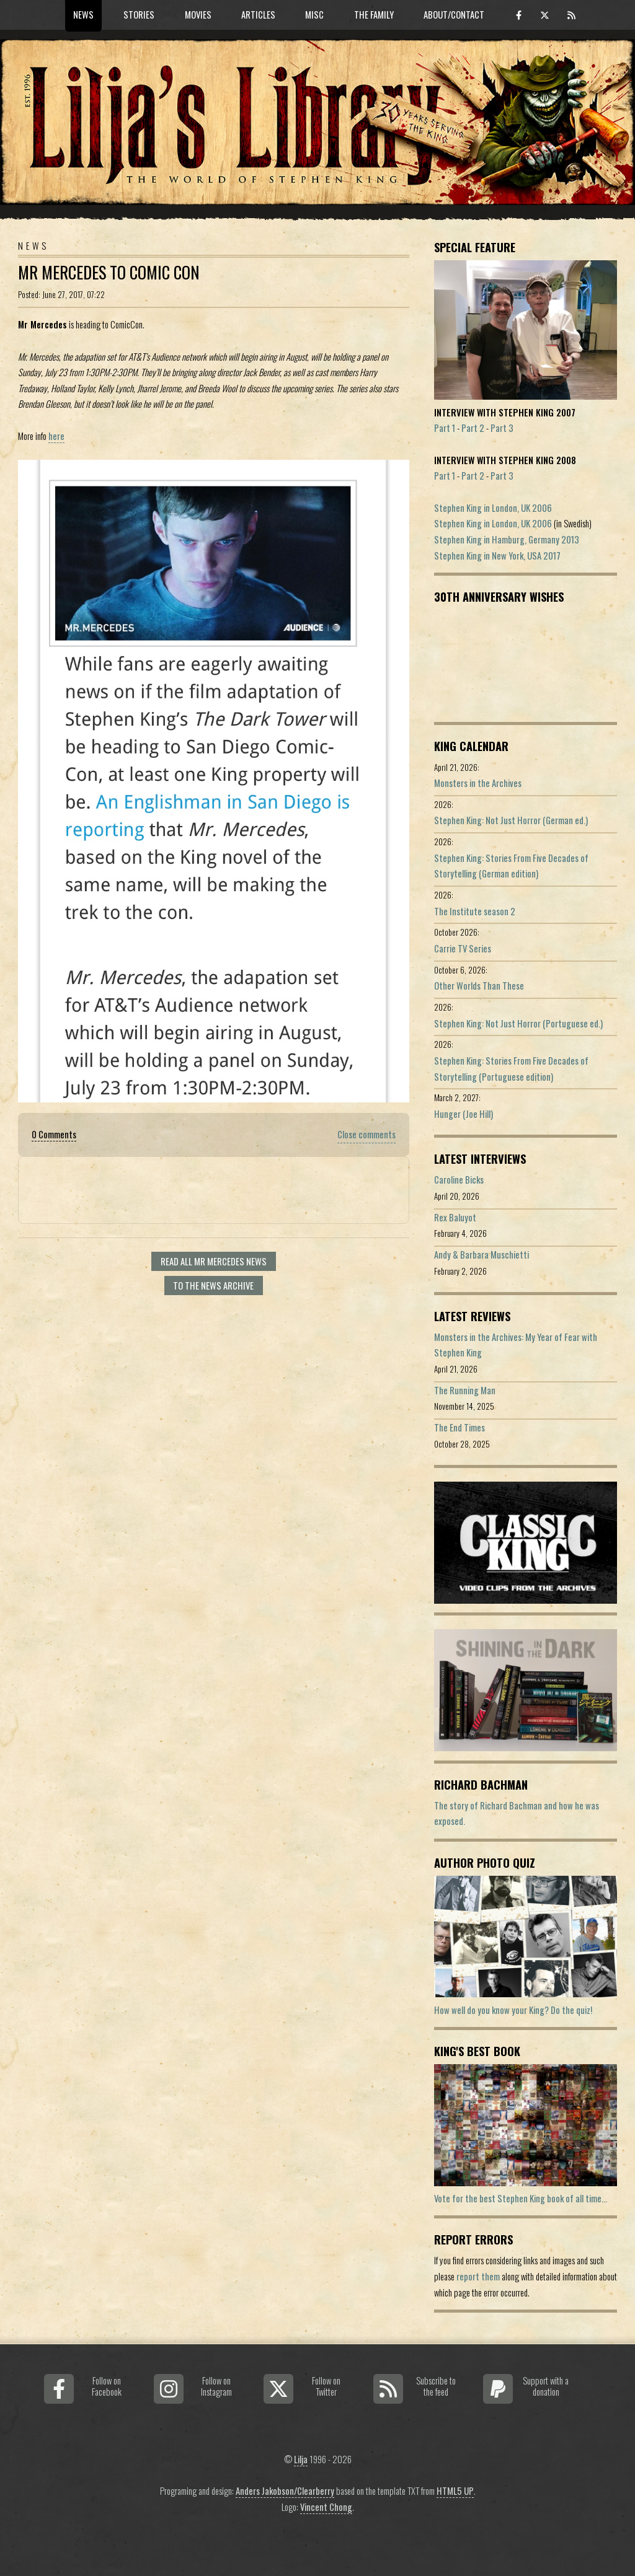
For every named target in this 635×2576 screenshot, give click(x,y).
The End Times (459, 1427)
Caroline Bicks (459, 1179)
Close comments (366, 1134)
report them (478, 2276)
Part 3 (502, 427)
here (56, 435)
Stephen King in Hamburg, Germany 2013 (506, 539)
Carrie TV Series (462, 948)
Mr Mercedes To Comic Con (109, 272)
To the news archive (213, 1285)
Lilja (301, 2459)
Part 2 (472, 427)
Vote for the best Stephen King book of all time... (520, 2198)
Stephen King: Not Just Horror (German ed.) (511, 820)
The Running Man (464, 1390)
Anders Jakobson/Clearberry (285, 2490)
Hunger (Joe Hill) (463, 1113)
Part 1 (444, 427)
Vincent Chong (326, 2506)
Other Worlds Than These (479, 985)
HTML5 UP (455, 2490)
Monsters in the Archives (478, 782)
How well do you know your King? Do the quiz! (513, 2009)
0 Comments (54, 1134)
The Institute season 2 (474, 911)
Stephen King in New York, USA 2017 (497, 555)
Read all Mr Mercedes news (214, 1261)
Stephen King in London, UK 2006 (493, 507)
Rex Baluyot (455, 1217)
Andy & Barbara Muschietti (481, 1254)
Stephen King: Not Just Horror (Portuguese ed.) (518, 1023)
